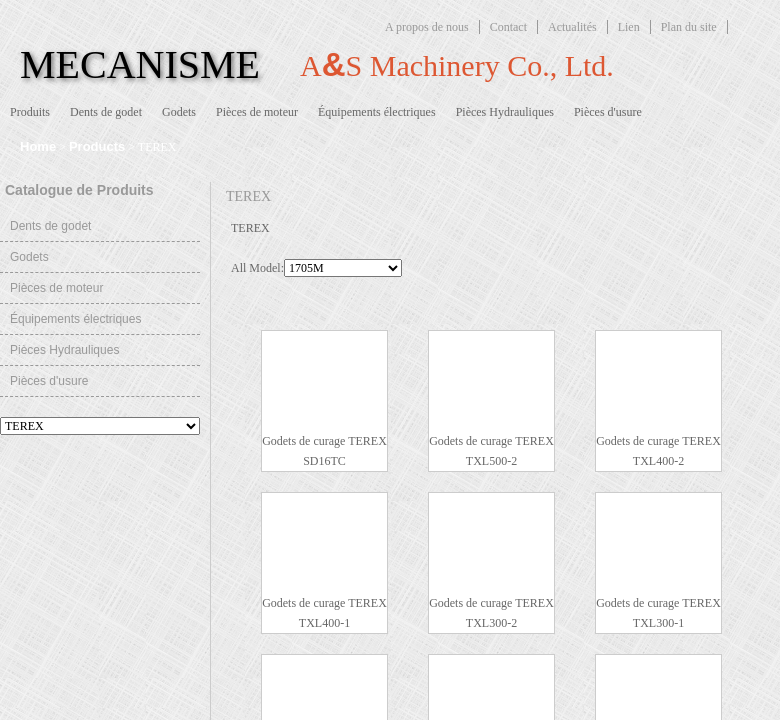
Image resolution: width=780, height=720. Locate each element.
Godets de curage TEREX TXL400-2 (658, 451)
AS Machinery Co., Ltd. (457, 64)
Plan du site (689, 27)
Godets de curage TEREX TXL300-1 (658, 613)
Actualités (572, 27)
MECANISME (140, 64)
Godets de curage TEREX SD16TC (324, 451)
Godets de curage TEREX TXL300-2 (491, 613)
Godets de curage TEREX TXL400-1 (324, 613)
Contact (508, 27)
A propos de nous (427, 27)
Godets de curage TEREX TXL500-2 (491, 451)
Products (97, 146)
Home (38, 146)
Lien (629, 27)
